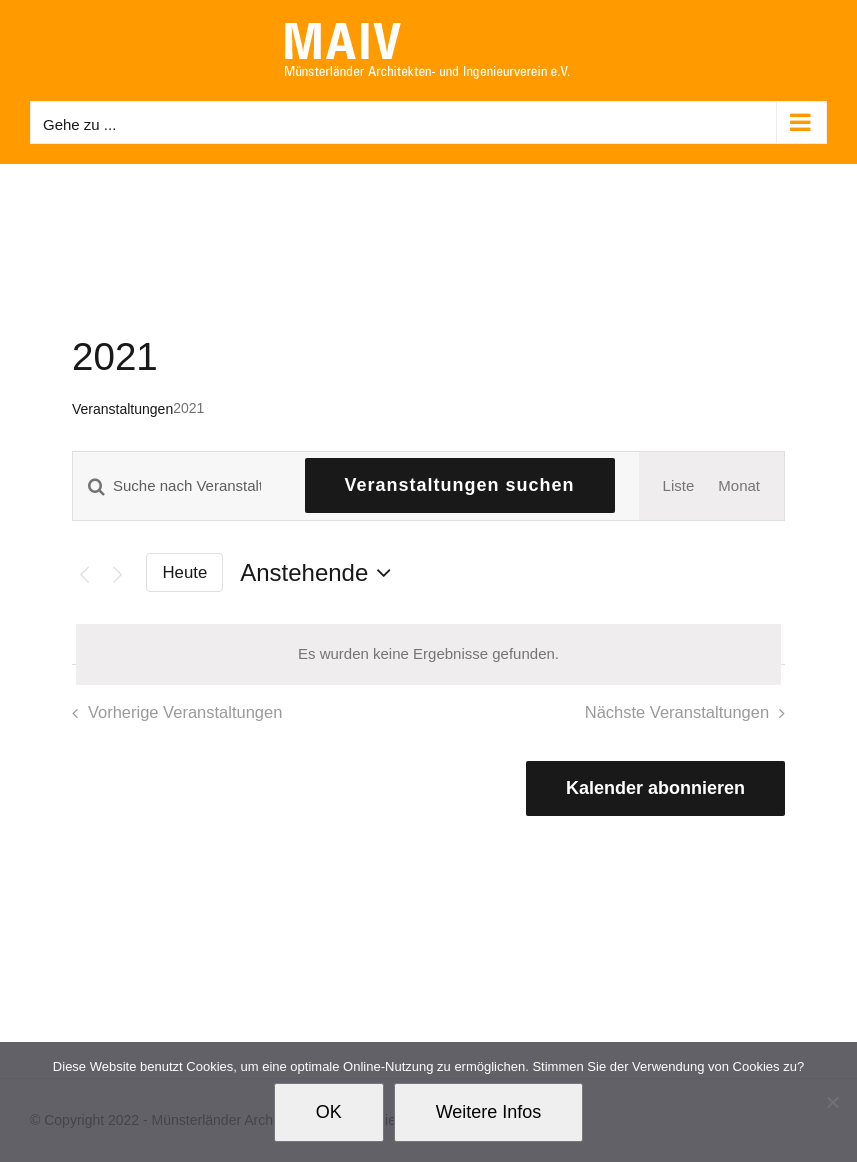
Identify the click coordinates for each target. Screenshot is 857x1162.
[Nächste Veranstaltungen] (118, 574)
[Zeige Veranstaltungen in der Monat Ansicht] (739, 486)
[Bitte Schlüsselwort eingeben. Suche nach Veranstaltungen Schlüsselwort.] (177, 485)
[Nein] (832, 1102)
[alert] (428, 654)
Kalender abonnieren (655, 788)
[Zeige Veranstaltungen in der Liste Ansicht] (679, 486)
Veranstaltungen (122, 409)
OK (329, 1112)
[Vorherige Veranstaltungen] (84, 574)
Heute (185, 572)
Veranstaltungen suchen (460, 485)
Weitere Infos (489, 1112)
